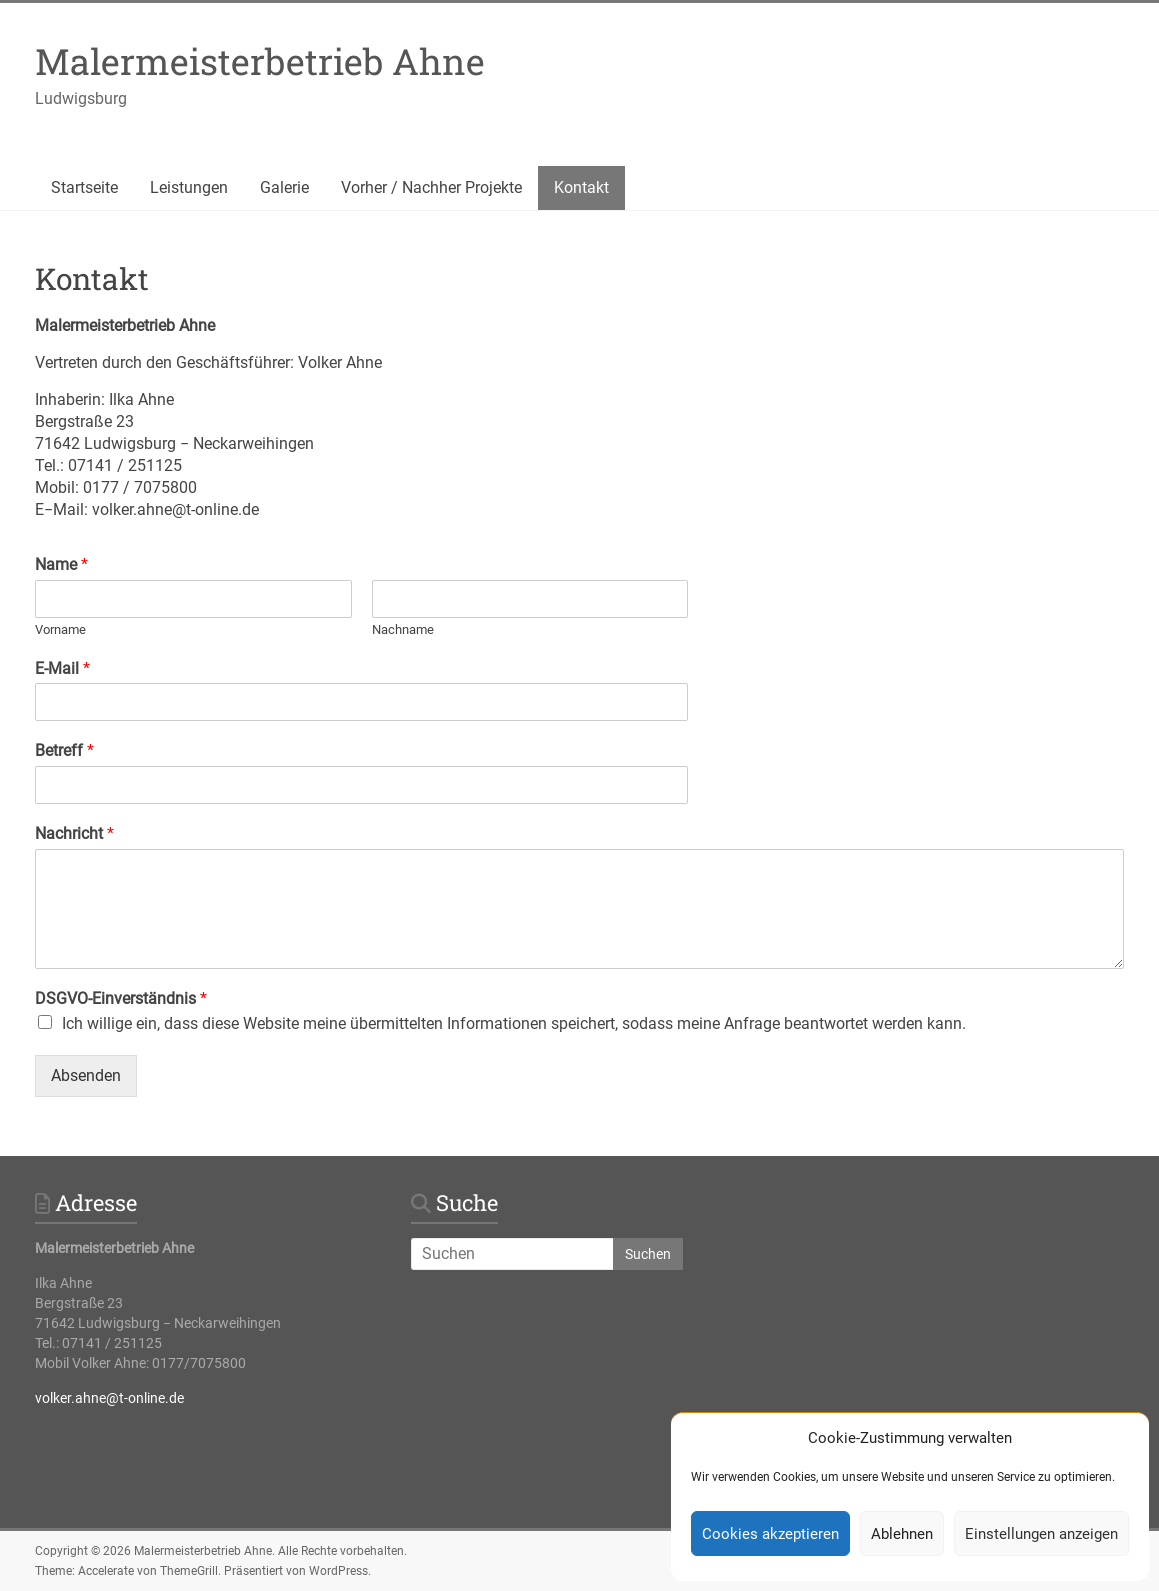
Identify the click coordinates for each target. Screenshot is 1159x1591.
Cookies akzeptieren (770, 1534)
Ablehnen (902, 1534)
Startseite (84, 187)
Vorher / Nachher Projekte (431, 187)
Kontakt (581, 187)
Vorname (60, 629)
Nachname (403, 629)
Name (61, 564)
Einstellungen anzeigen (1041, 1534)
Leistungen (189, 187)
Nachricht (74, 833)
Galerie (284, 187)
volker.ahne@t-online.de (109, 1398)
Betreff (64, 750)
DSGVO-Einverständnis (121, 998)
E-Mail (62, 668)
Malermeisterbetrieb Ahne (260, 61)
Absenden (86, 1075)
